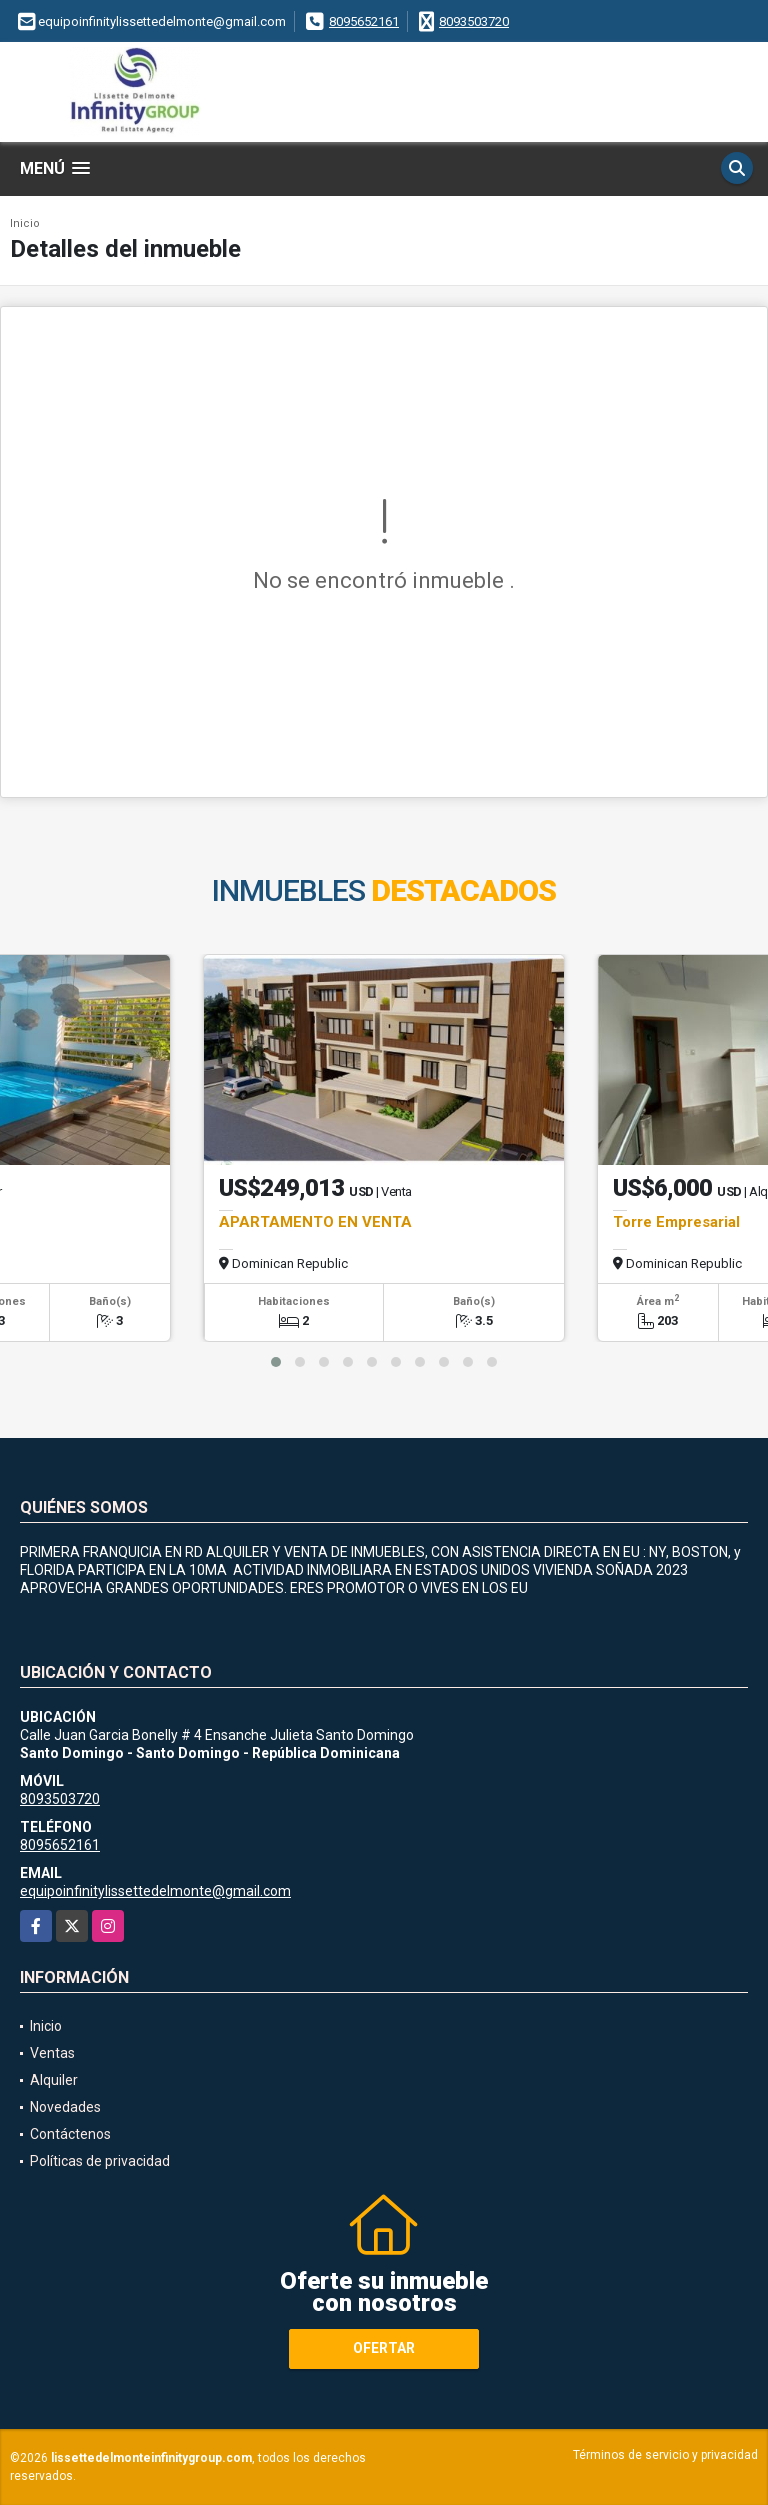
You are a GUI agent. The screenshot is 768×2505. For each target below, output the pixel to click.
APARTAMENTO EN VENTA (315, 1222)
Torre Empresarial (676, 1222)
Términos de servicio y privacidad (665, 2455)
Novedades (65, 2107)
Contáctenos (70, 2134)
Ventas (52, 2053)
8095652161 (364, 21)
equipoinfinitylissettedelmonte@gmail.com (155, 1891)
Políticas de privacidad (100, 2161)
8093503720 (474, 21)
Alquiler (54, 2080)
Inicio (25, 223)
